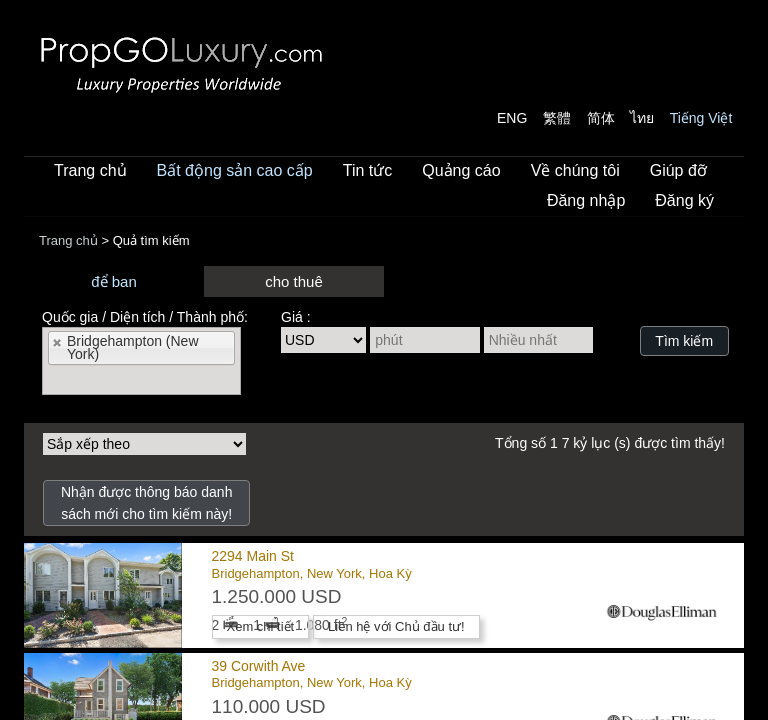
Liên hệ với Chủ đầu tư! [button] (396, 626)
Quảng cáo (461, 170)
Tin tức (368, 170)
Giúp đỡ (678, 170)
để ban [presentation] (114, 281)
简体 (601, 118)
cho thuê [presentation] (294, 281)
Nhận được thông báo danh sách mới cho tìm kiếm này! (147, 503)
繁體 (557, 118)
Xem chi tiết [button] (261, 626)
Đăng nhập (586, 200)
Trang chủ (90, 170)
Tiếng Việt (701, 118)
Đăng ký (684, 200)
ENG (512, 118)
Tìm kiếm (684, 341)
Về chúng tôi (575, 170)
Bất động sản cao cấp (235, 170)
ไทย (642, 118)
